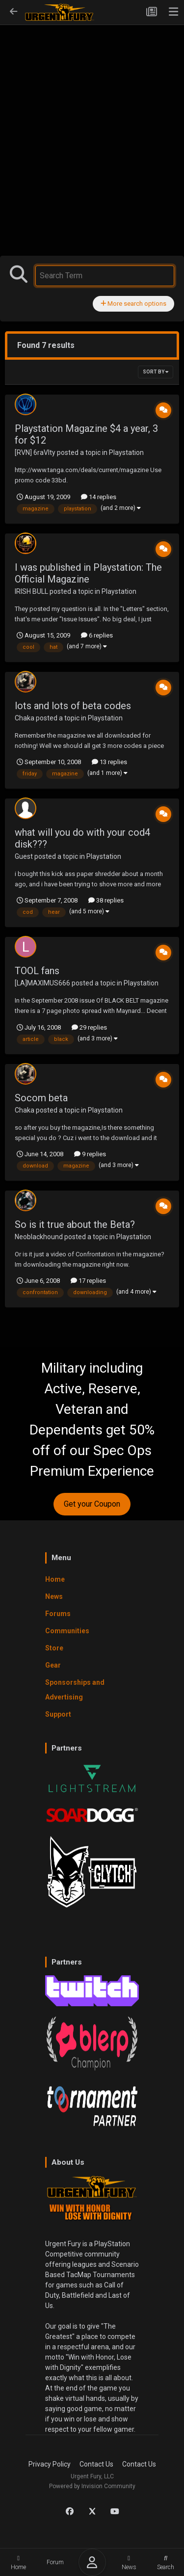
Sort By (155, 371)
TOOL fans (37, 971)
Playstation (126, 452)
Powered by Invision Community (92, 2486)
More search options (133, 303)
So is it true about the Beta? (75, 1224)
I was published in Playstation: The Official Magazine (88, 573)
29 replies (89, 1027)
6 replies (97, 635)
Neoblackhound (39, 1237)
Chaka (24, 718)
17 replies (88, 1280)
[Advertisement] (92, 119)
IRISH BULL (31, 591)
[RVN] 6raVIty (35, 452)
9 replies (90, 1154)
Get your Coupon (92, 1504)
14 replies (98, 497)
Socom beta (41, 1098)
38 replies (106, 900)
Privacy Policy (49, 2464)
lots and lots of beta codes (73, 706)
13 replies (109, 762)
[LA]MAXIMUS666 (42, 983)
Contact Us (96, 2464)
